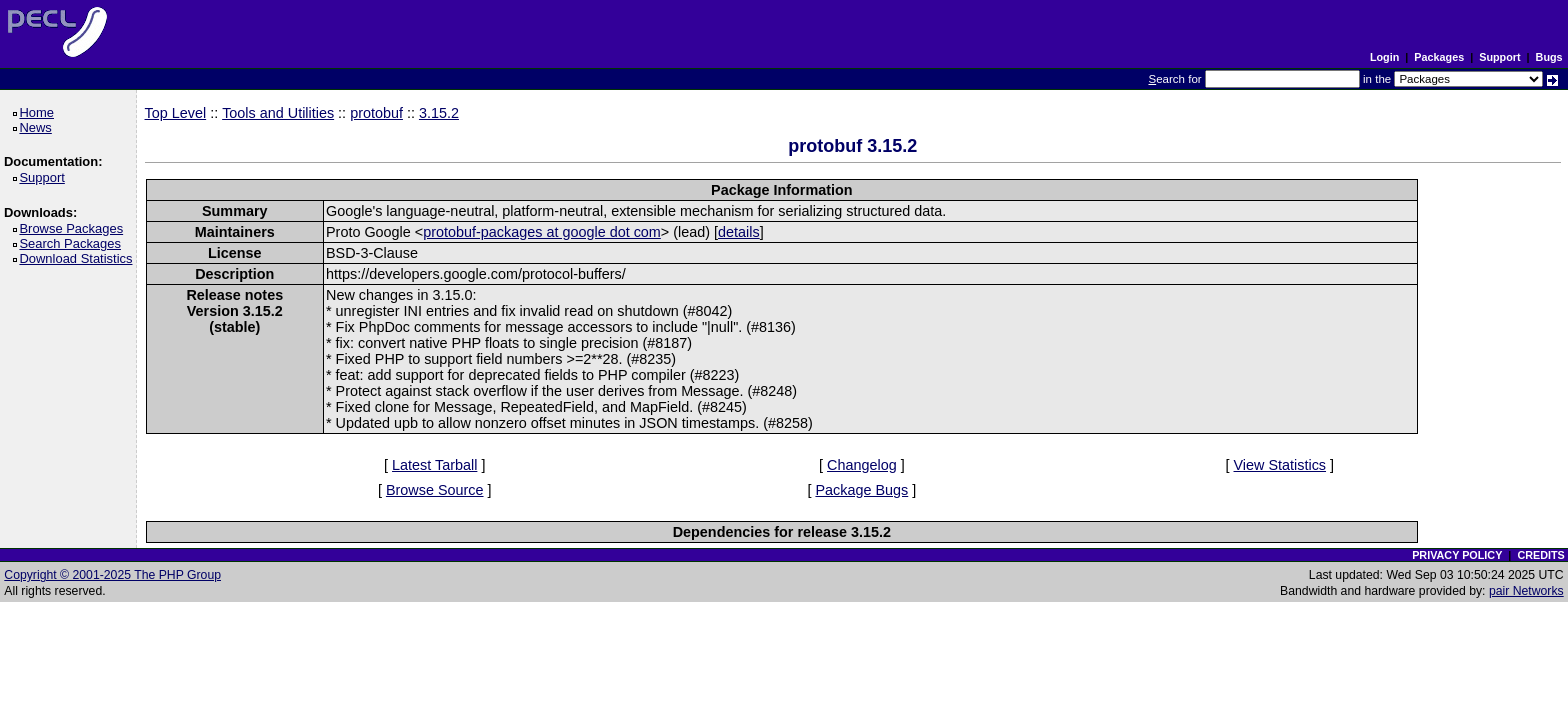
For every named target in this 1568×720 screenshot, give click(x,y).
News (38, 127)
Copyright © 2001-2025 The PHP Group (112, 575)
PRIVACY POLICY (1457, 555)
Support (1499, 57)
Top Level (176, 113)
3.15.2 (439, 113)
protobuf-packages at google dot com (542, 232)
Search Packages (73, 243)
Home (39, 112)
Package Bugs (861, 490)
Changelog (862, 465)
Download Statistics (79, 258)
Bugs (1549, 57)
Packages (1439, 57)
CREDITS (1540, 555)
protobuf (376, 113)
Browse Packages (74, 228)
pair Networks (1526, 591)
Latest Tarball (434, 465)
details (739, 232)
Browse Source (435, 490)
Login (1384, 57)
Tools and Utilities (278, 113)
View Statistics (1280, 465)
